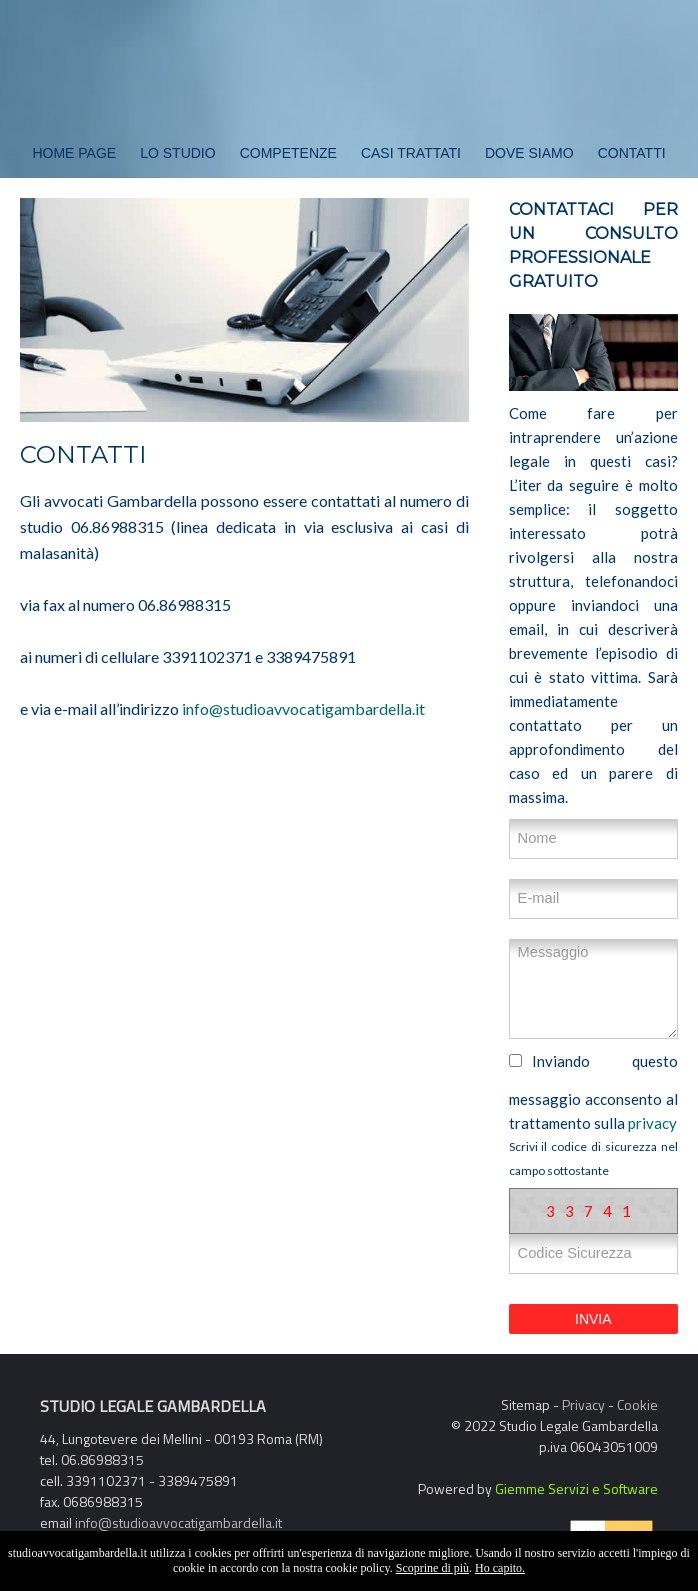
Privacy (583, 1404)
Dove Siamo (529, 153)
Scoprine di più (432, 1568)
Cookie (637, 1404)
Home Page (74, 153)
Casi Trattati (411, 153)
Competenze (288, 153)
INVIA (593, 1319)
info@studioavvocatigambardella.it (303, 708)
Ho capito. (500, 1568)
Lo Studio (177, 153)
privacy (652, 1123)
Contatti (632, 153)
